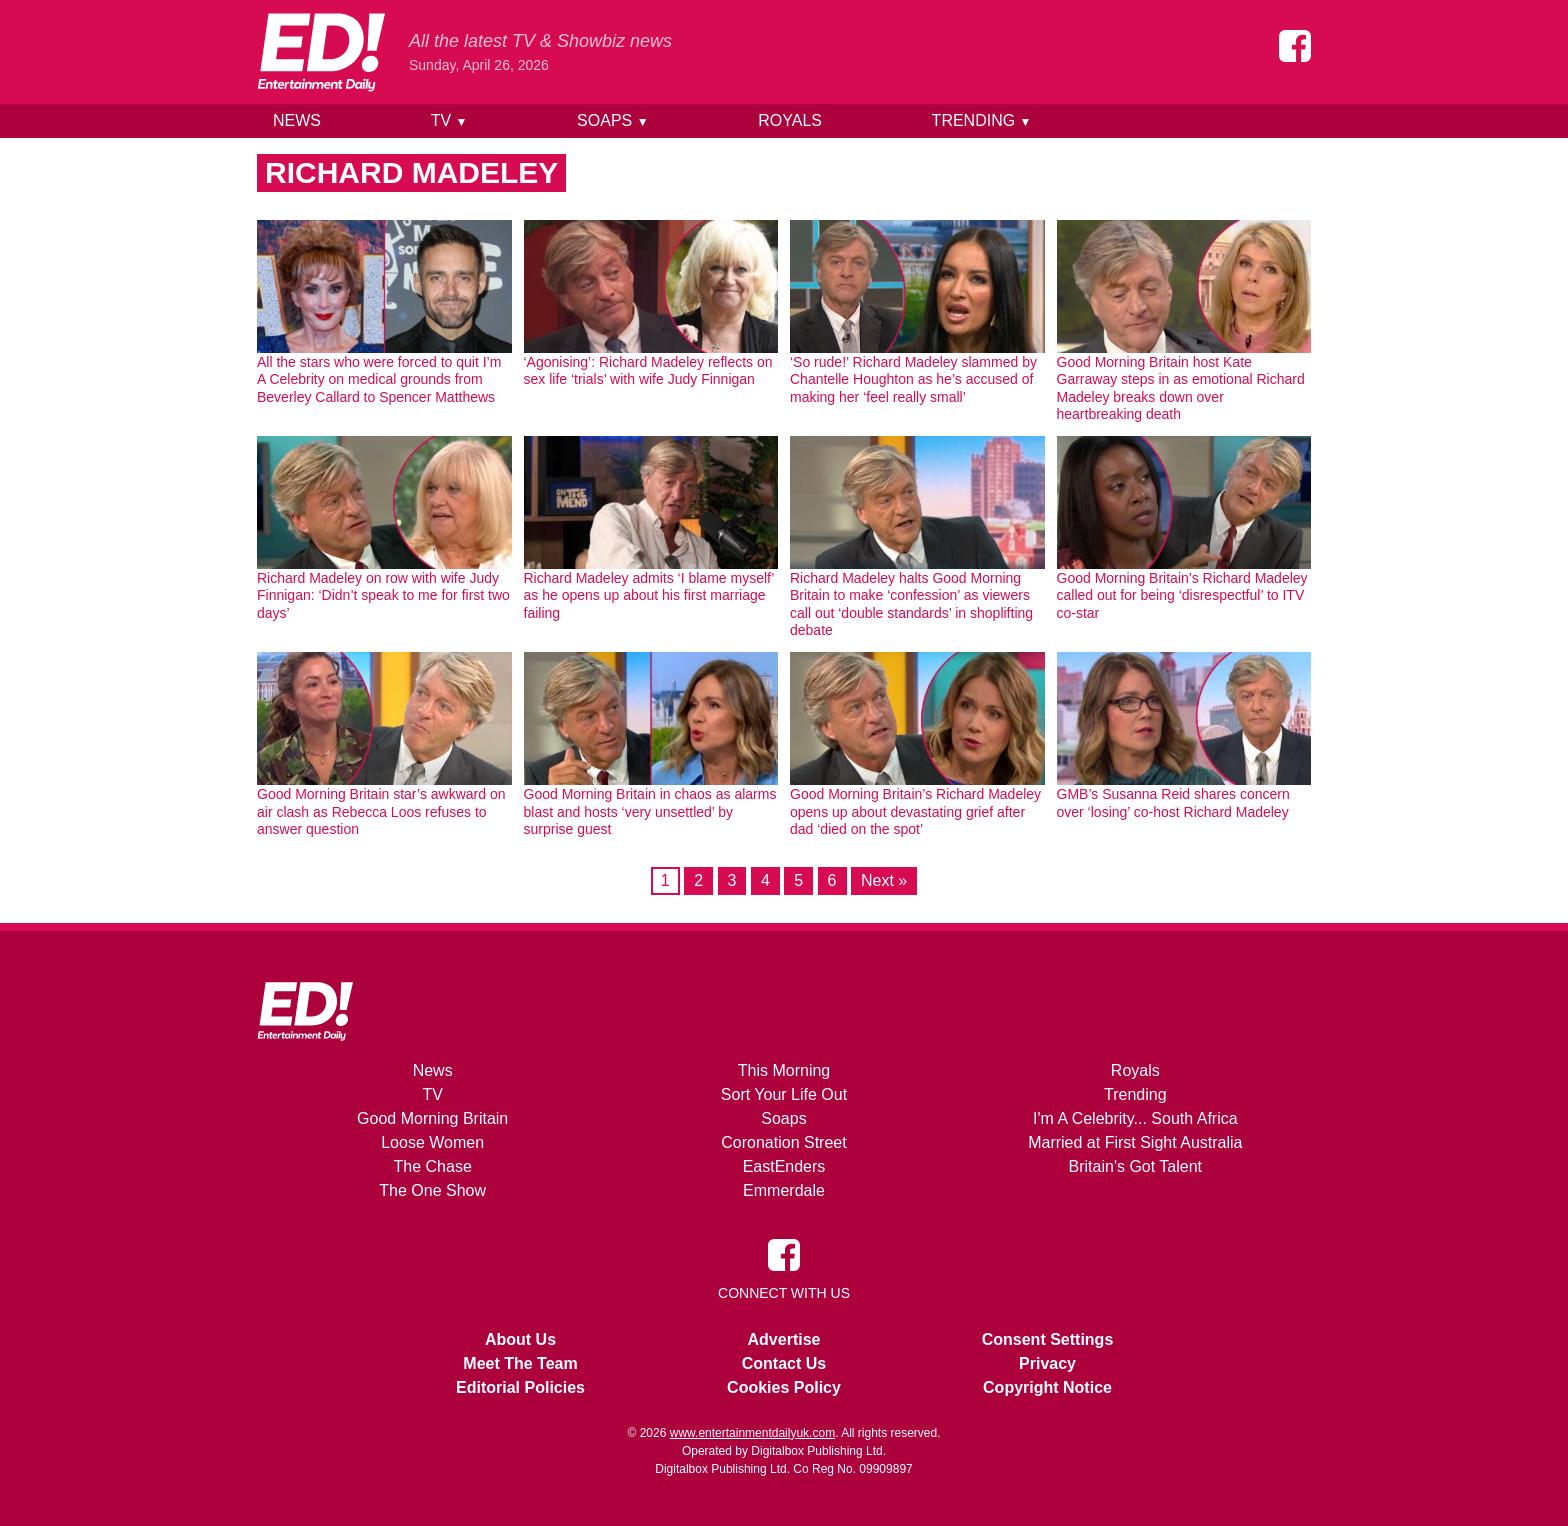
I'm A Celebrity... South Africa (1135, 1118)
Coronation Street (783, 1142)
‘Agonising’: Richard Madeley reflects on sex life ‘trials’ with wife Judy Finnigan (648, 371)
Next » (884, 880)
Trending (982, 120)
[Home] (321, 52)
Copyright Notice (1047, 1387)
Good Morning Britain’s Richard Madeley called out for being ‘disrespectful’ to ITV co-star (1182, 595)
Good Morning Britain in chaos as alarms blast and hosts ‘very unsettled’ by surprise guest (650, 811)
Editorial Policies (520, 1387)
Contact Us (784, 1363)
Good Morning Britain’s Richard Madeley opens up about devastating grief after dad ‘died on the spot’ (915, 811)
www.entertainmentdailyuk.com (752, 1433)
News (297, 120)
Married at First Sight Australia (1135, 1142)
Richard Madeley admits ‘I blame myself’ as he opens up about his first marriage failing (649, 595)
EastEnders (784, 1166)
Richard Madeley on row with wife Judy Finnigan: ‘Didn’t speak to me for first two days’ (383, 595)
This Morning (784, 1070)
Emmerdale (784, 1190)
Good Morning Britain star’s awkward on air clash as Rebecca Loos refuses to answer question (381, 811)
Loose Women (432, 1142)
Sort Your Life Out (784, 1094)
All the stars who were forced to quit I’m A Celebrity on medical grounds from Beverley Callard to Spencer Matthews (379, 379)
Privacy (1047, 1363)
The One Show (432, 1190)
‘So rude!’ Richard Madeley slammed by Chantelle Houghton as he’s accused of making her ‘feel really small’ (913, 379)
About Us (520, 1339)
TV (449, 120)
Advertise (784, 1339)
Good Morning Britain (432, 1118)
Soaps (612, 120)
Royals (790, 120)
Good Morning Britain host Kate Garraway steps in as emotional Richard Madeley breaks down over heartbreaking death (1181, 388)
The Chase (433, 1166)
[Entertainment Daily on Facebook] (1295, 46)
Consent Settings (1048, 1339)
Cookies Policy (784, 1387)
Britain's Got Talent (1136, 1166)
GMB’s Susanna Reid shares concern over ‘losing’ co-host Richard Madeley (1173, 803)
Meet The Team (520, 1363)
